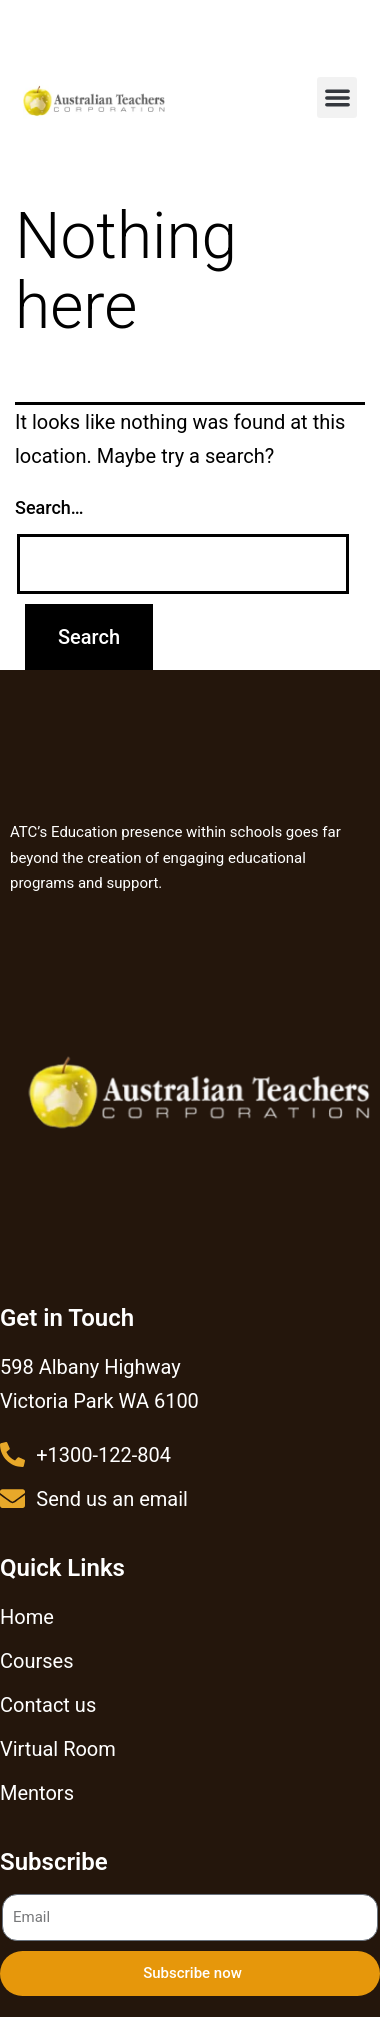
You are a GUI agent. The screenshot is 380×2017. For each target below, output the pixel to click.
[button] (337, 97)
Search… (49, 507)
